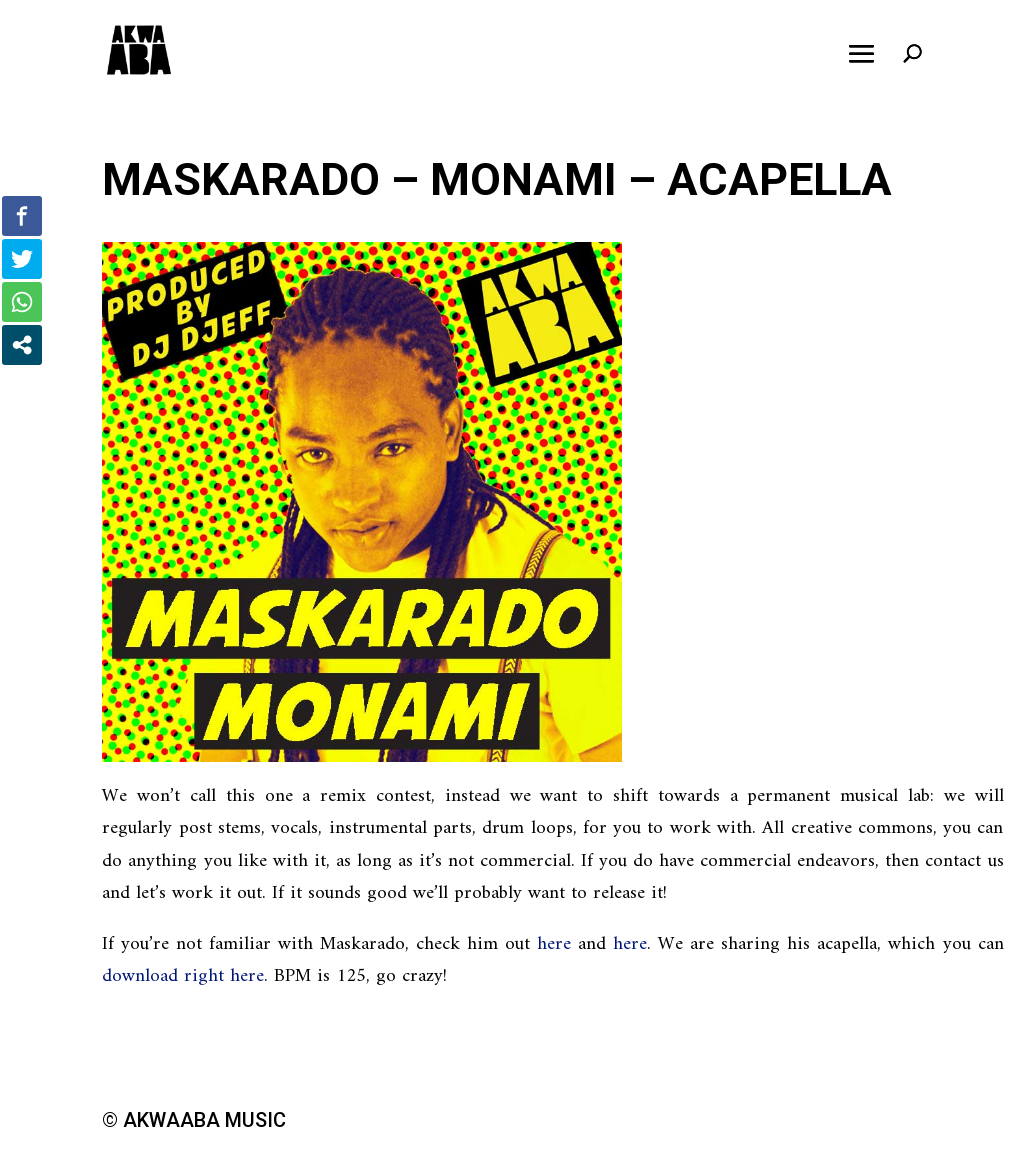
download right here (183, 976)
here (554, 944)
